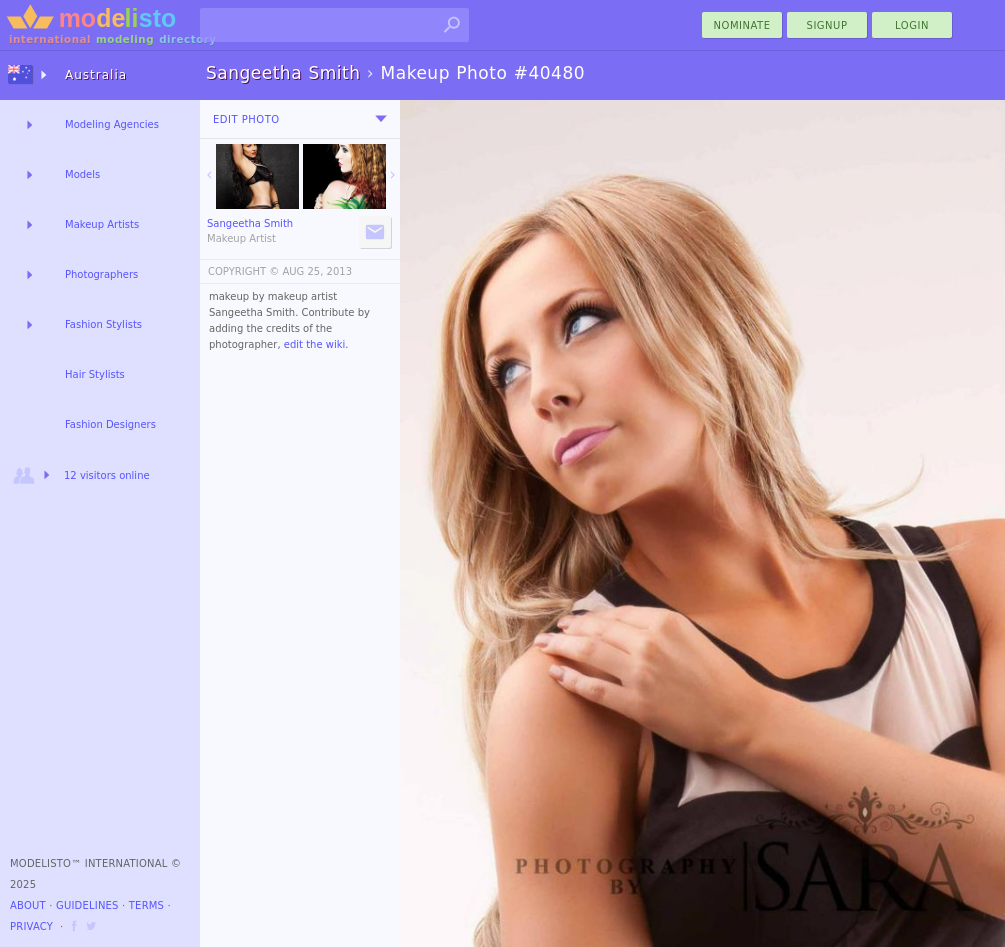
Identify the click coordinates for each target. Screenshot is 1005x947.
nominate (742, 25)
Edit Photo (246, 119)
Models (82, 174)
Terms (146, 905)
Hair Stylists (95, 374)
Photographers (101, 274)
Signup (827, 25)
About (28, 905)
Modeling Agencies (112, 124)
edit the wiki (315, 344)
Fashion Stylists (103, 324)
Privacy (31, 926)
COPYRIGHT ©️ (243, 271)
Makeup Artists (102, 224)
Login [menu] (912, 25)
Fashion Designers (110, 424)
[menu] (381, 119)
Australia (96, 75)
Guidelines (87, 905)
